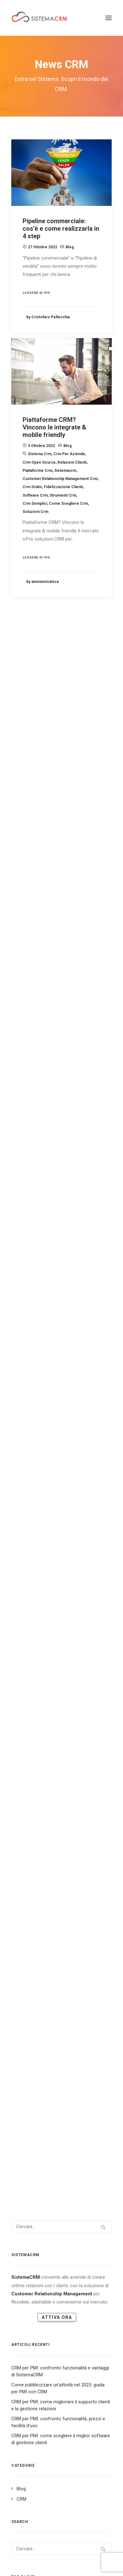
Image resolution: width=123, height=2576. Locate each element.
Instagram (44, 2545)
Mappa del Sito (32, 2559)
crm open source (39, 493)
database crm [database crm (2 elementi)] (74, 1140)
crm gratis (32, 518)
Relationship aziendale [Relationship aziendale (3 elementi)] (78, 1180)
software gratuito (67, 2150)
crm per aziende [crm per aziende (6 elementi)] (29, 1079)
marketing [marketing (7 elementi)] (63, 1170)
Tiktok (100, 2545)
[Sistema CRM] (39, 17)
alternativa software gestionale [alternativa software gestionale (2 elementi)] (45, 1029)
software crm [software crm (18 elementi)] (73, 1220)
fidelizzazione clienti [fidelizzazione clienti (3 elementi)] (84, 1150)
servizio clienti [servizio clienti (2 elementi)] (86, 1190)
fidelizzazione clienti (63, 518)
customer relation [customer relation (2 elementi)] (32, 1109)
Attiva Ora (56, 735)
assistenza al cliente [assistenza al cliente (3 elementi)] (34, 1039)
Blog (70, 247)
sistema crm (39, 485)
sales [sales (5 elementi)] (59, 1190)
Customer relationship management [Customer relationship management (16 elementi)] (48, 1120)
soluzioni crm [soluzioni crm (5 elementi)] (27, 1230)
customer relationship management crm (60, 510)
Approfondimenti (94, 2552)
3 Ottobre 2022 (41, 477)
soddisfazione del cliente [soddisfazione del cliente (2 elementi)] (38, 1210)
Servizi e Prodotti (25, 2552)
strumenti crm (63, 526)
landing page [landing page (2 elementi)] (80, 1160)
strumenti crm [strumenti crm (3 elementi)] (28, 1240)
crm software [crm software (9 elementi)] (27, 1089)
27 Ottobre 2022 (42, 247)
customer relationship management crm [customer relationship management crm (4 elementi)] (53, 1130)
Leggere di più (36, 293)
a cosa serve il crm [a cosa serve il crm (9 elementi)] (32, 1019)
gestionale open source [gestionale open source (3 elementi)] (37, 1160)
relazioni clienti (72, 493)
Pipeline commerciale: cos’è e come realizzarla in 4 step (61, 228)
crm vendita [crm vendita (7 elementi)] (60, 1089)
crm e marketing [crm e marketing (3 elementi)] (29, 1059)
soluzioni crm (35, 543)
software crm (35, 526)
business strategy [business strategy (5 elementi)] (80, 1039)
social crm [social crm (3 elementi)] (87, 1200)
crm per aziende (69, 485)
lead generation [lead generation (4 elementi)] (29, 1170)
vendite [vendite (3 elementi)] (58, 1240)
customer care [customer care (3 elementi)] (28, 1099)
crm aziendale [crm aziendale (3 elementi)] (65, 1049)
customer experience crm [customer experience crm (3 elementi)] (75, 1099)
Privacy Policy (63, 2559)
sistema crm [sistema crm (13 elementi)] (56, 1200)
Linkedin (24, 2545)
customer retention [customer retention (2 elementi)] (33, 1140)
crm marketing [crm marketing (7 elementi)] (28, 1069)
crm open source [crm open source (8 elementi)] (67, 1069)
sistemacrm (65, 501)
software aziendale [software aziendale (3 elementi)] (33, 1220)
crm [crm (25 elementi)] (40, 1049)
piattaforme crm (37, 501)
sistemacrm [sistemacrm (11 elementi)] (25, 1200)
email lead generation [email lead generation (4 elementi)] (35, 1150)
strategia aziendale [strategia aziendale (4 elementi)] (68, 1230)
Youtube (84, 2545)
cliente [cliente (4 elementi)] (21, 1049)
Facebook (65, 2545)
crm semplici (35, 534)
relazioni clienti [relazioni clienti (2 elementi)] (29, 1190)
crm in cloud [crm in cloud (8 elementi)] (95, 1059)
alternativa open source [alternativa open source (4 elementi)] (81, 1019)
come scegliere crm (68, 534)
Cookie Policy (92, 2559)
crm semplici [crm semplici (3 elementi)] (65, 1079)
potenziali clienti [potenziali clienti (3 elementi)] (31, 1180)
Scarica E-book (59, 2552)
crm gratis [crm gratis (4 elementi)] (64, 1059)
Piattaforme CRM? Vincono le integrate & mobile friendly (54, 458)
